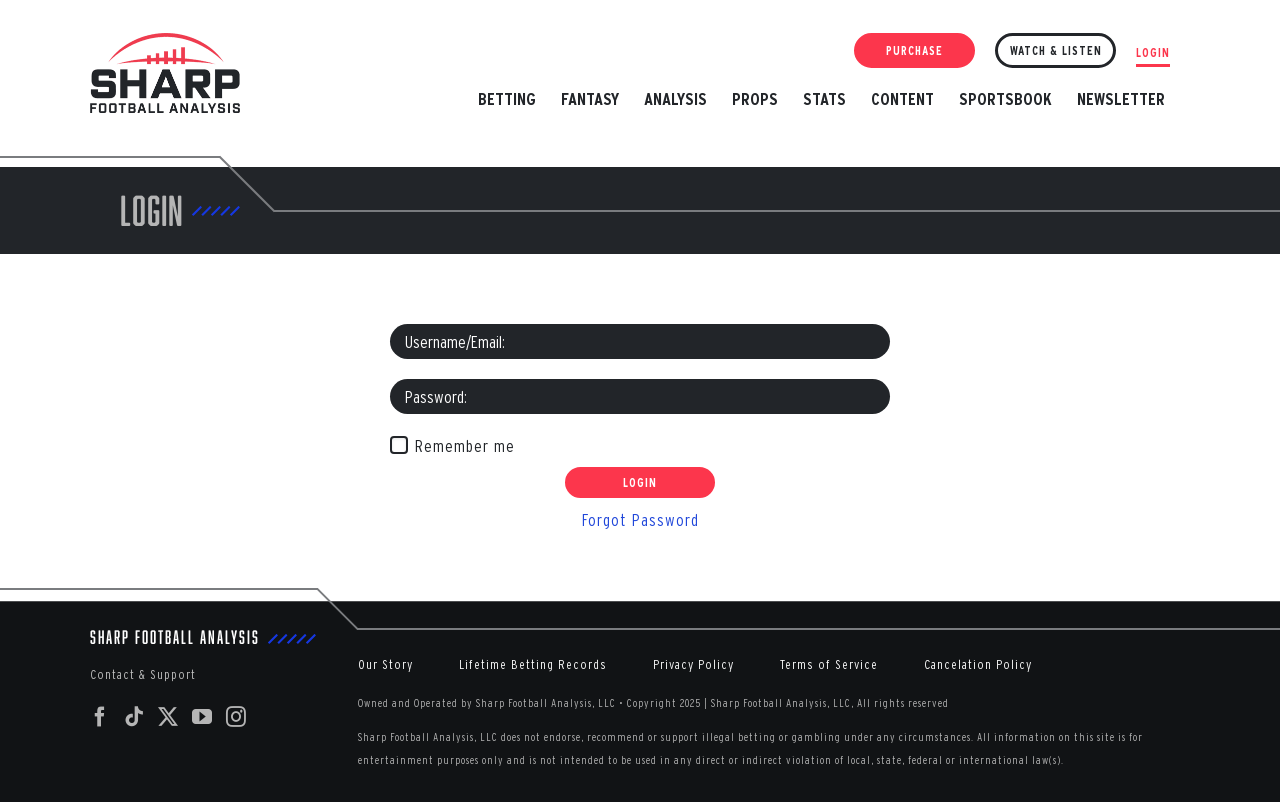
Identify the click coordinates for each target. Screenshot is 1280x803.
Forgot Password (640, 519)
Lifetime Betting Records (533, 664)
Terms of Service (829, 664)
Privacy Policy (693, 664)
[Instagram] (236, 717)
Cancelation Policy (978, 664)
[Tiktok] (134, 717)
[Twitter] (168, 717)
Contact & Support (143, 674)
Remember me (465, 445)
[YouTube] (202, 717)
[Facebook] (100, 717)
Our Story (385, 664)
